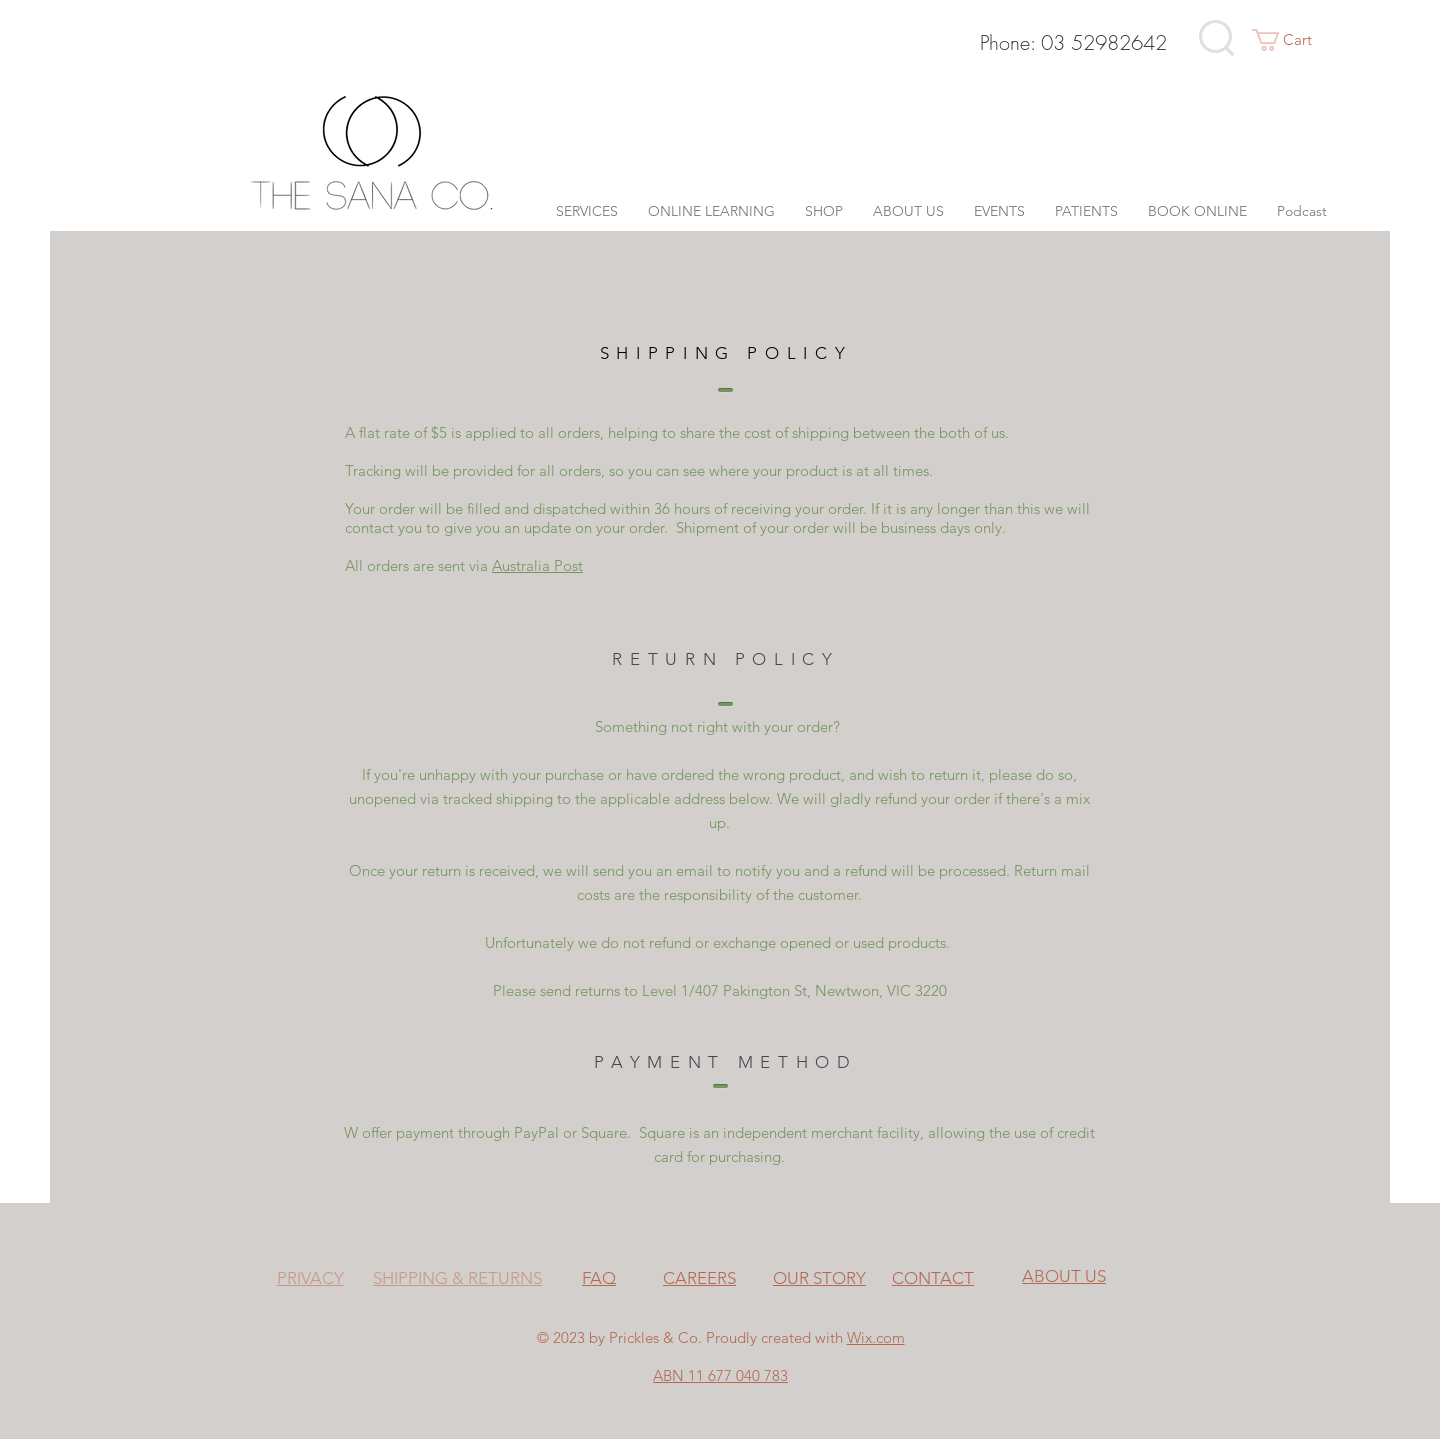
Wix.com (876, 1337)
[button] (1294, 40)
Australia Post (537, 565)
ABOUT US (1064, 1276)
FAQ (599, 1278)
